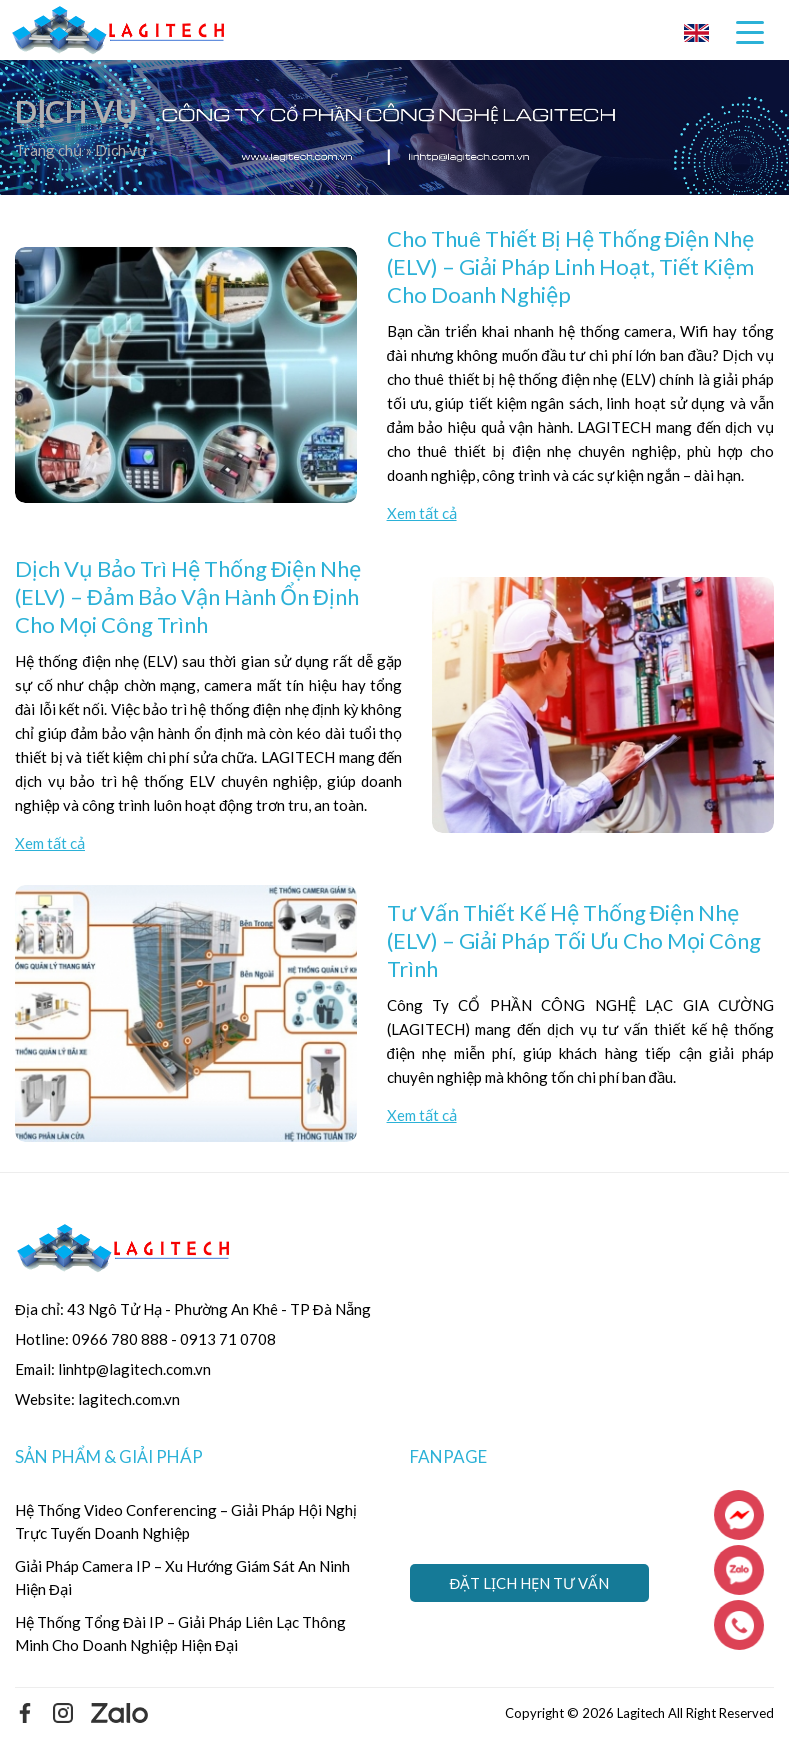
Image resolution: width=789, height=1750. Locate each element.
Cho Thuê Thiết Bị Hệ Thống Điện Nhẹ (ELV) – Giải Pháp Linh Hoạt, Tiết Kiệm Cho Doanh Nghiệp (571, 266)
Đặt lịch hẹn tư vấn (530, 1583)
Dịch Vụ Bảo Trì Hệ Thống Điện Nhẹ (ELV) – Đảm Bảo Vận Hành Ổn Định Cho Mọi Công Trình (188, 596)
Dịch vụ (120, 150)
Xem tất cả (422, 513)
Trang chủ (50, 150)
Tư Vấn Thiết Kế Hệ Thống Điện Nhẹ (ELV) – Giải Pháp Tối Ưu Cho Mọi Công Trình (574, 940)
